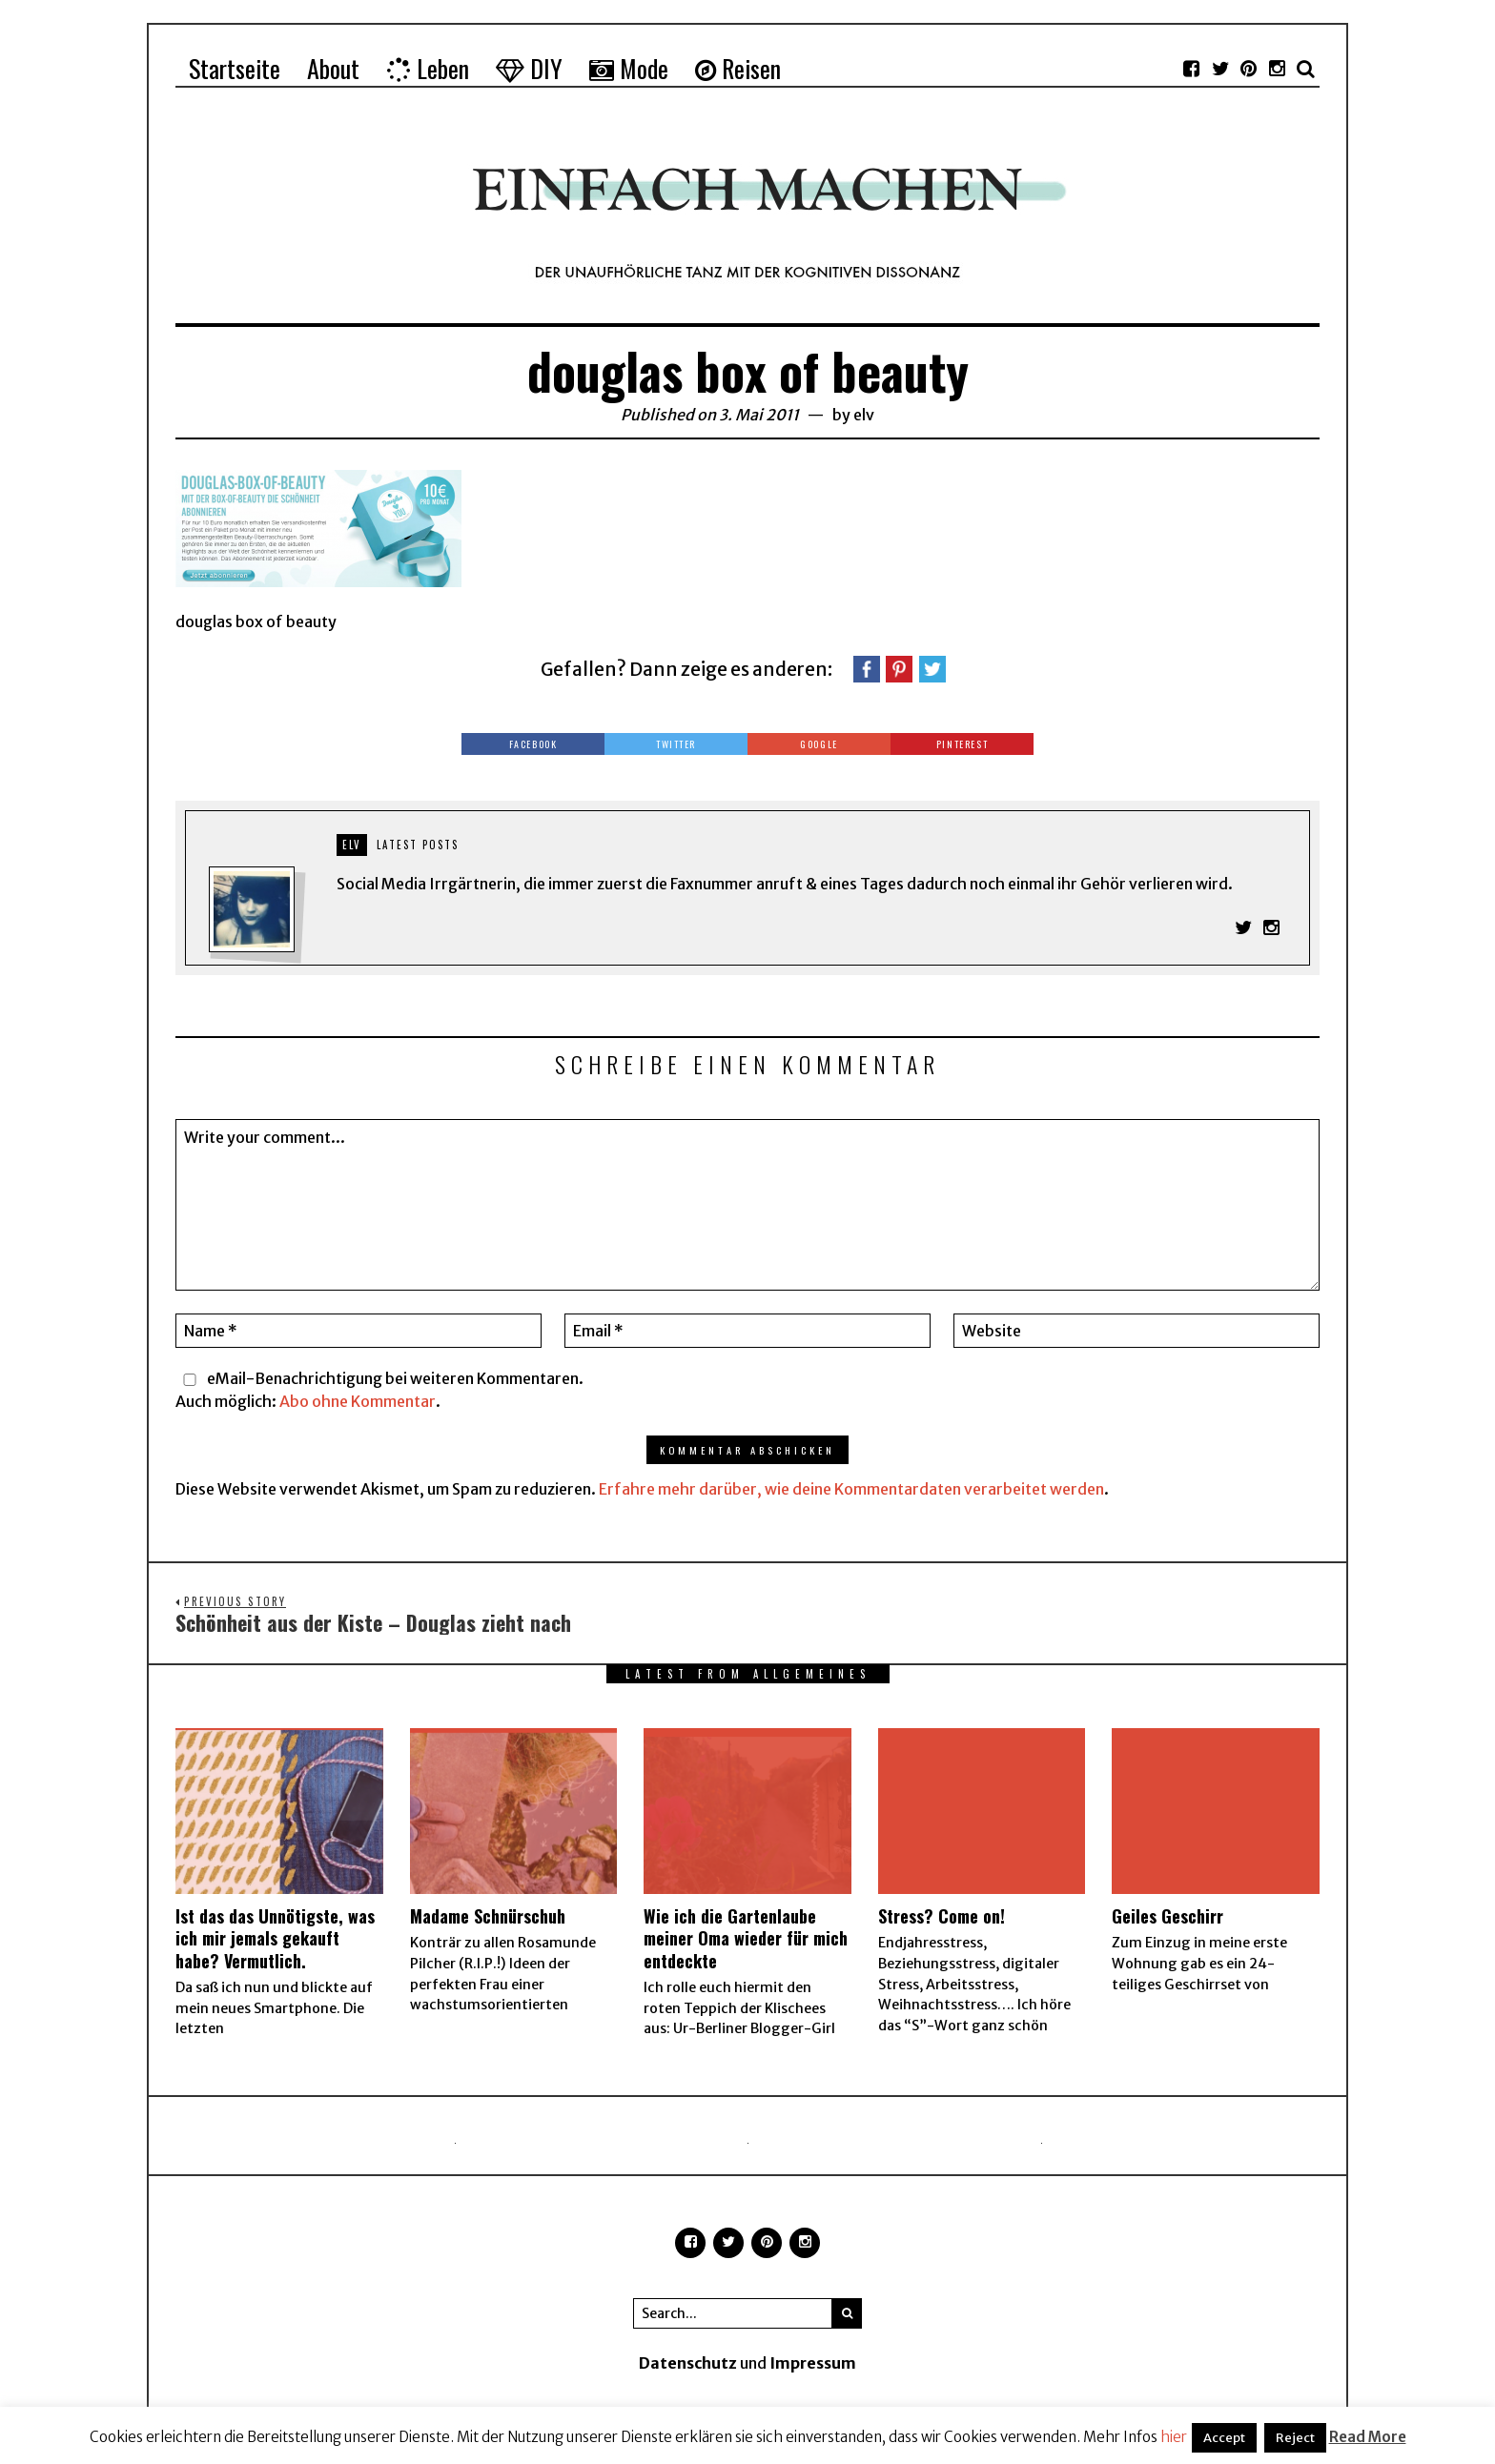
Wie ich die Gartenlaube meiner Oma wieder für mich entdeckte (746, 1940)
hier (1173, 2437)
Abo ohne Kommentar (357, 1402)
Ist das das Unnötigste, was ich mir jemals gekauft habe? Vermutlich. (275, 1940)
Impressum (812, 2364)
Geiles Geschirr (1167, 1917)
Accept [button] (1224, 2438)
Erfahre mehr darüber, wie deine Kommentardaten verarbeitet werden (851, 1489)
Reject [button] (1295, 2438)
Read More (1367, 2437)
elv (863, 414)
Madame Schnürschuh (487, 1917)
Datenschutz (688, 2364)
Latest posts (418, 844)
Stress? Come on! (941, 1917)
